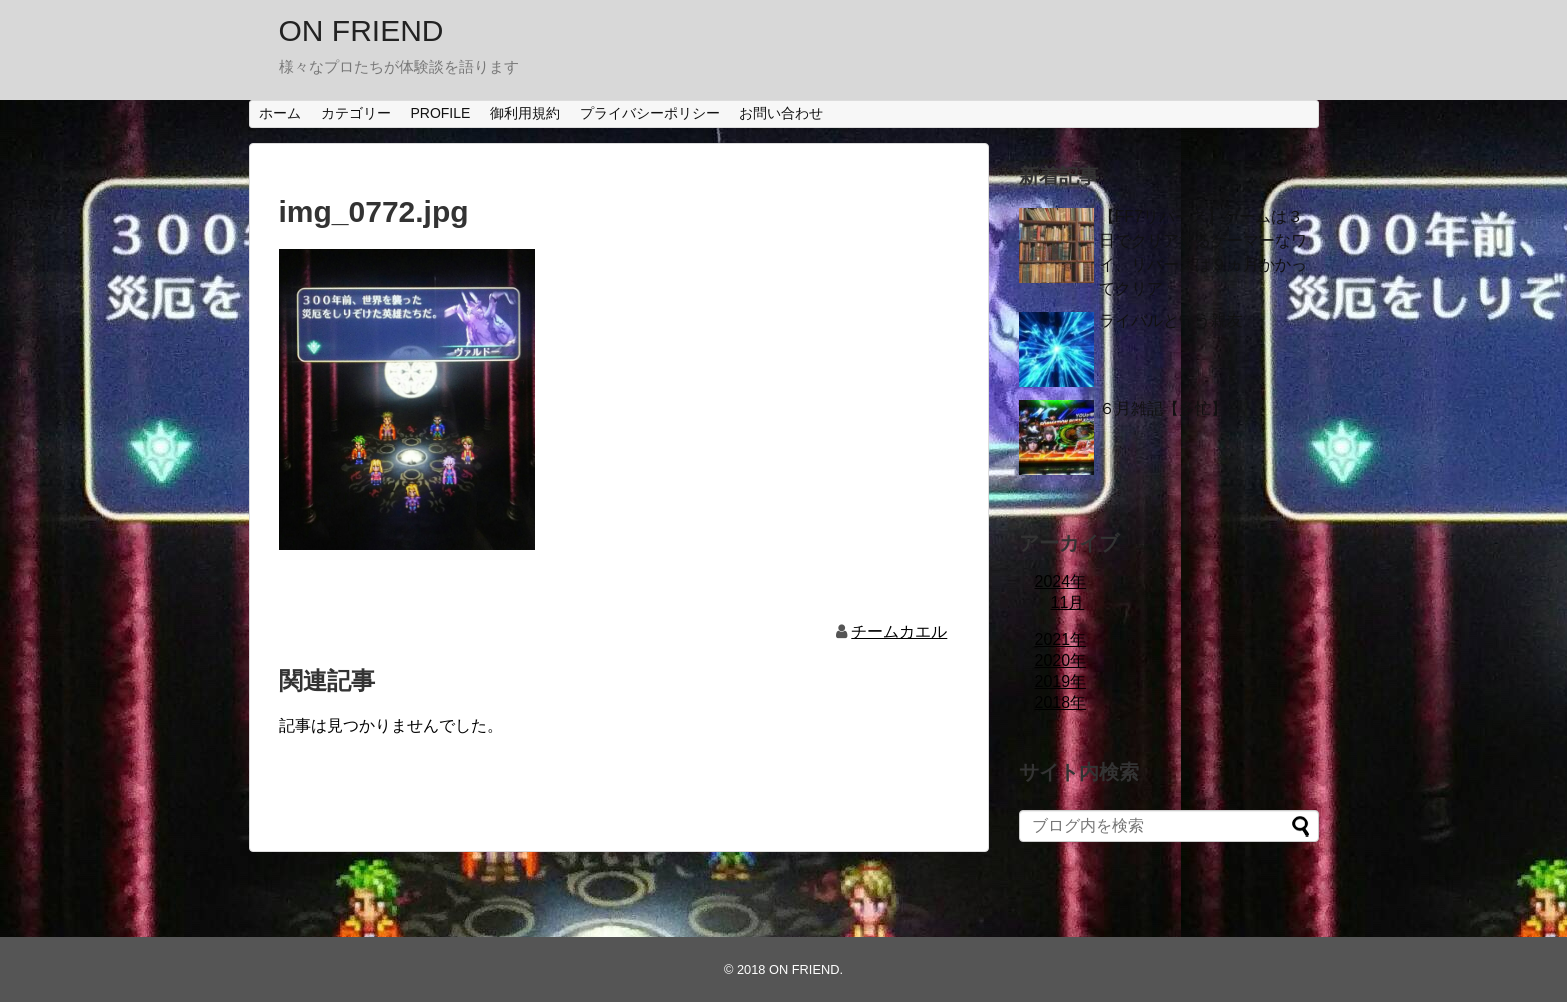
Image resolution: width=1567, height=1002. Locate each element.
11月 (1068, 602)
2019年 (1061, 681)
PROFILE (440, 113)
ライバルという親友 (1171, 320)
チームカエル (899, 631)
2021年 (1061, 639)
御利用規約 (525, 113)
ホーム (280, 113)
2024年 (1061, 581)
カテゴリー (356, 113)
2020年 (1061, 660)
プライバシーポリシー (650, 113)
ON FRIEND (361, 30)
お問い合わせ (781, 113)
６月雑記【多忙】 (1163, 408)
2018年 (1061, 702)
